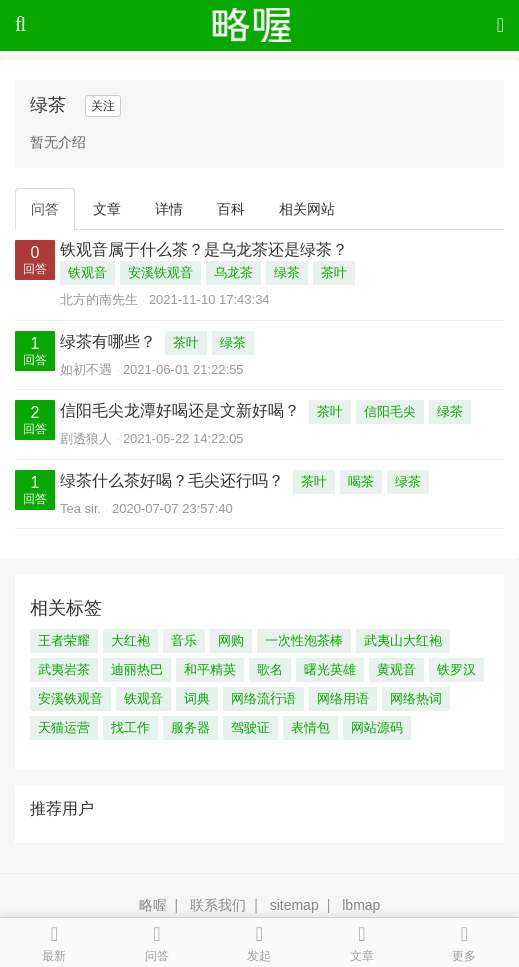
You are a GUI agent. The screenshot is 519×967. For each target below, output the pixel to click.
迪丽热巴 (137, 669)
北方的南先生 (99, 299)
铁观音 (87, 272)
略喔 (153, 905)
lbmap (361, 905)
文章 (107, 209)
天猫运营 (64, 727)
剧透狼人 (86, 438)
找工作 (130, 727)
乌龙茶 (233, 272)
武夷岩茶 (64, 669)
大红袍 (130, 640)
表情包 (310, 727)
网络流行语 (263, 698)
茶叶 (334, 272)
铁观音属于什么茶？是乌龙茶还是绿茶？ (204, 249)
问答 (45, 209)
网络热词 (416, 698)
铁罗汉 (456, 669)
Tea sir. (80, 508)
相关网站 (307, 209)
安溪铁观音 (160, 272)
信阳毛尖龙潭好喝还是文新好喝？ (180, 410)
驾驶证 (250, 727)
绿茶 (287, 272)
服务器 (190, 727)
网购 (231, 640)
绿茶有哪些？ (108, 341)
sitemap (294, 905)
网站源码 (377, 727)
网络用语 (343, 698)
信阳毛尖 (390, 411)
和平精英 (210, 669)
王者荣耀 (64, 640)
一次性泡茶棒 (304, 640)
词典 (197, 698)
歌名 (270, 669)
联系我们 (218, 905)
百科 (231, 209)
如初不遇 (86, 369)
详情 (169, 209)
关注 (103, 106)
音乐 (184, 640)
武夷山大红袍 (403, 640)
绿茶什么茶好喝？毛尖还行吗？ (172, 480)
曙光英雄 (330, 669)
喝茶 (361, 481)
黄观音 (396, 669)
